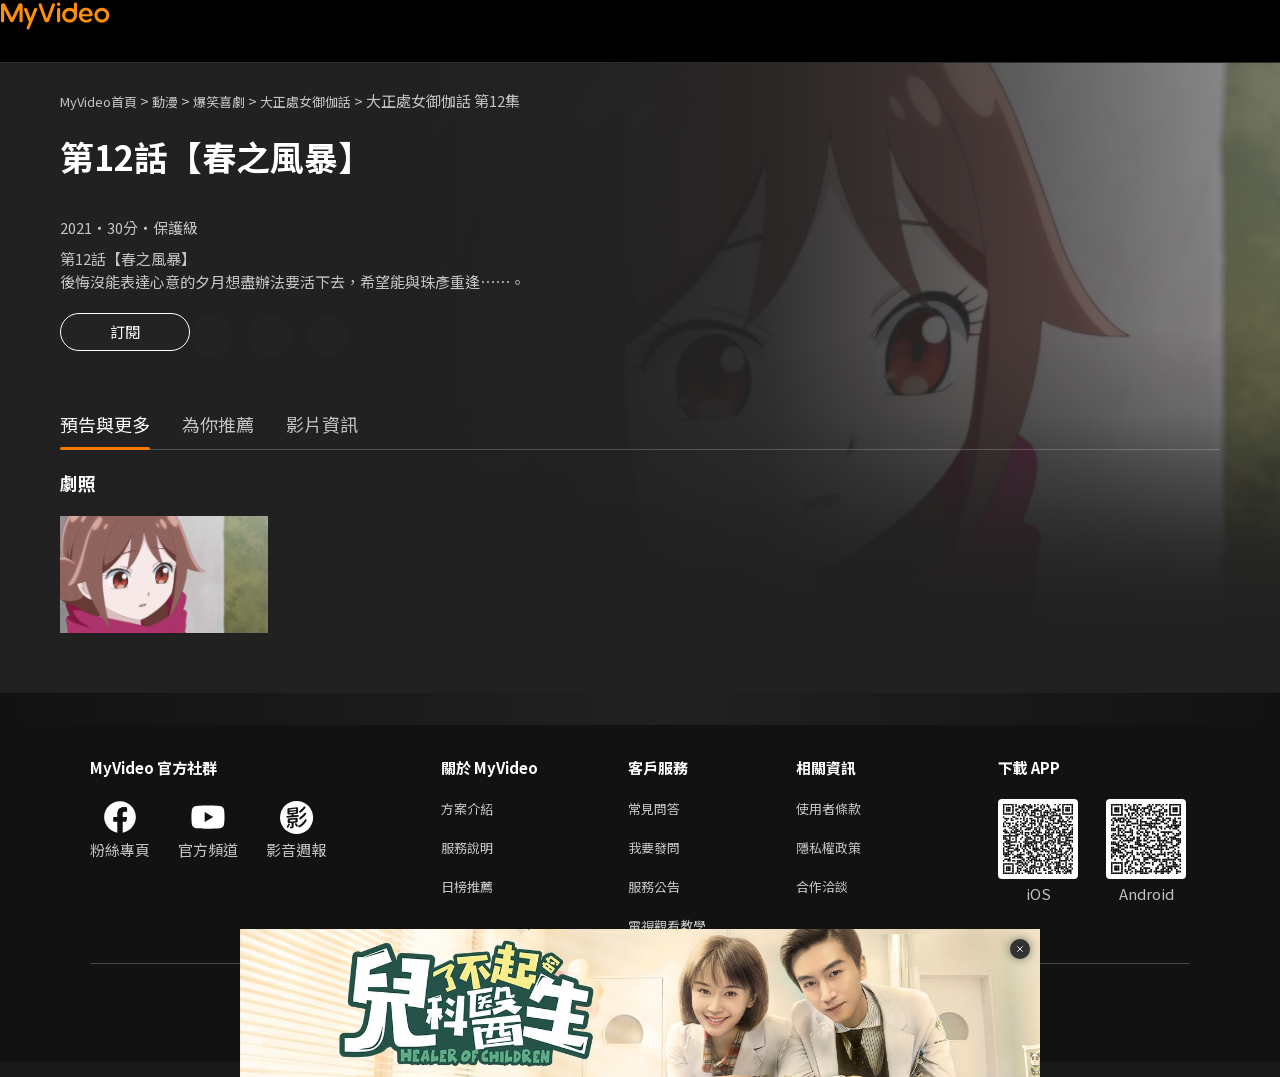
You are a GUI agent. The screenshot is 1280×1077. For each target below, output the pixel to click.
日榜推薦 (471, 896)
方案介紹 (471, 812)
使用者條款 (845, 812)
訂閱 (125, 338)
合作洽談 (838, 896)
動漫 (181, 100)
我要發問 (658, 854)
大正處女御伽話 (338, 100)
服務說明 (471, 854)
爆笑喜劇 (241, 100)
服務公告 (658, 896)
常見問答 (658, 812)
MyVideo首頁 (105, 100)
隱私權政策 (845, 854)
